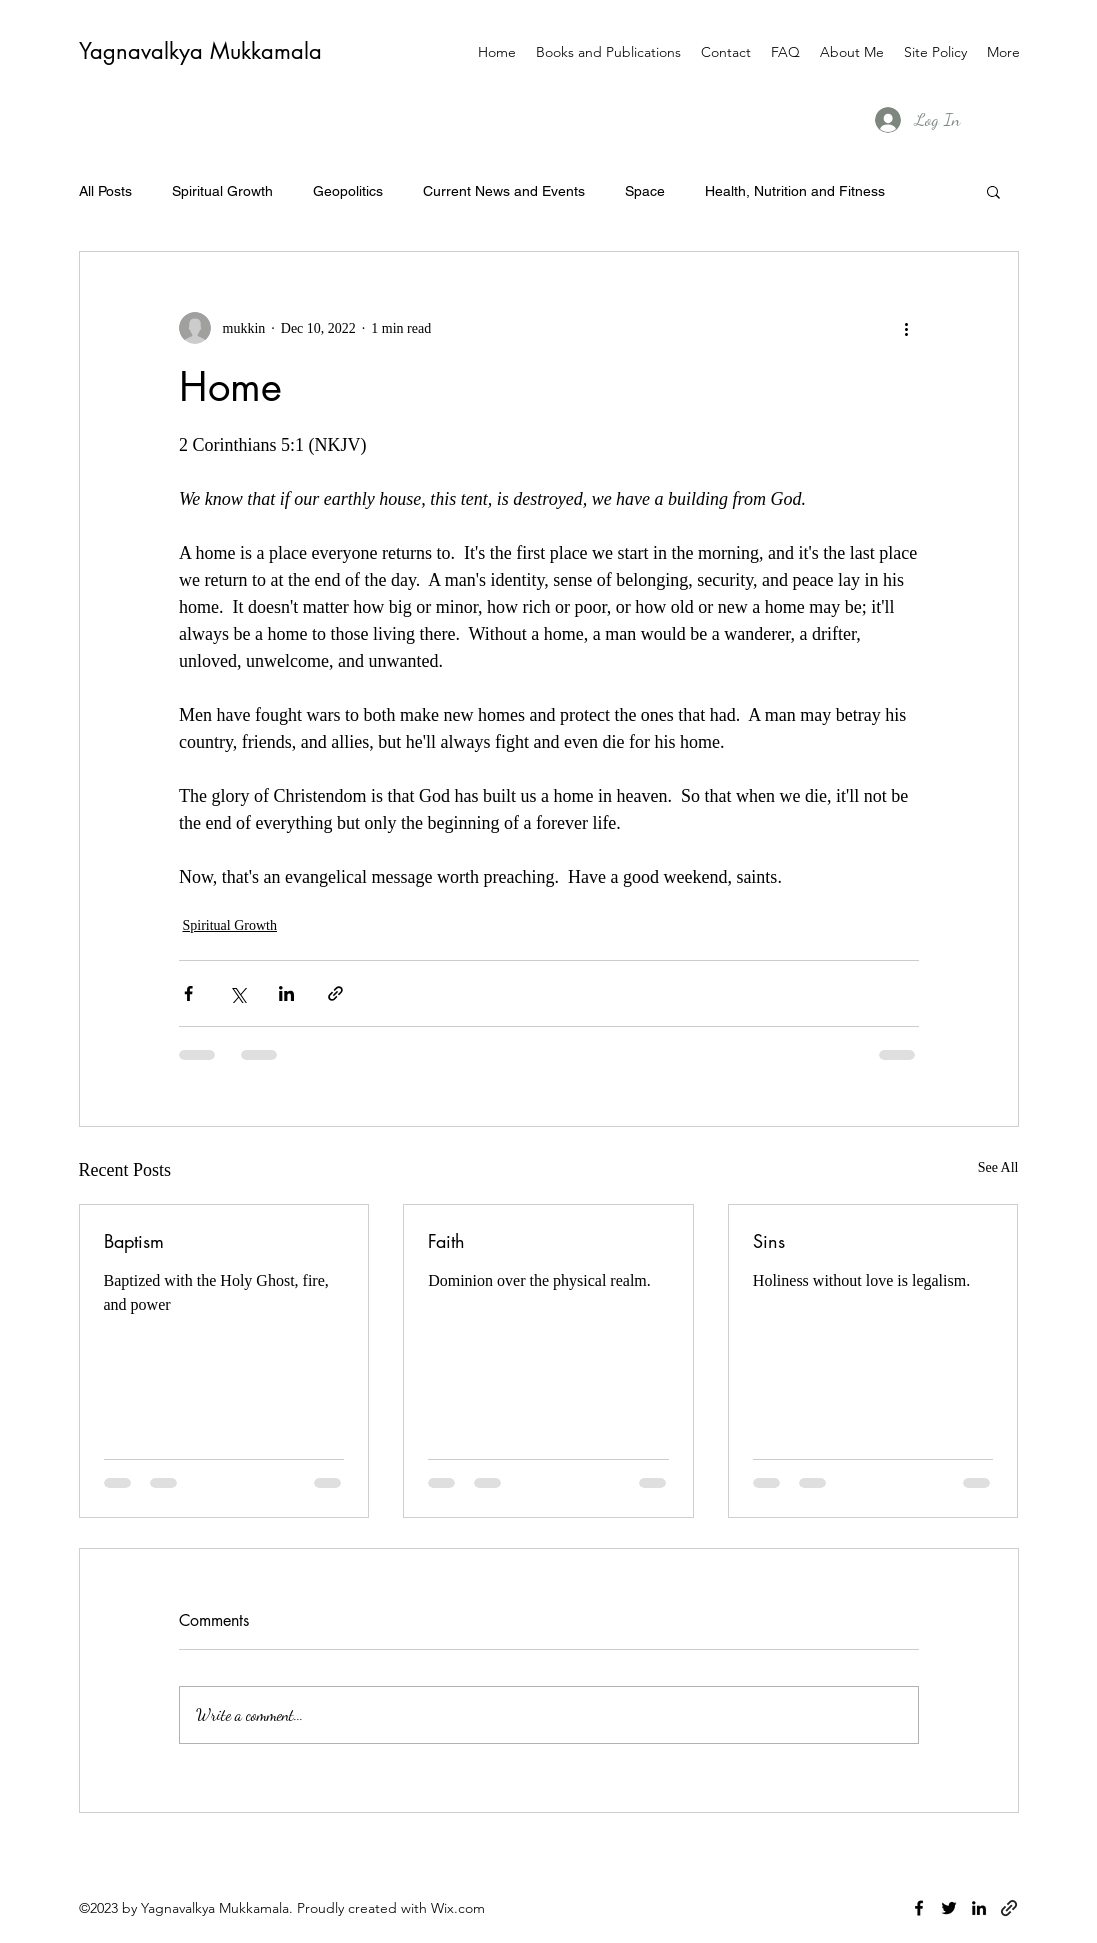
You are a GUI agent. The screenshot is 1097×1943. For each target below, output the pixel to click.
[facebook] (919, 1908)
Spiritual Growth (222, 191)
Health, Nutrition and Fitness (795, 191)
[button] (993, 191)
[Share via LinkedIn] (286, 993)
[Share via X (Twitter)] (237, 993)
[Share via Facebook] (188, 993)
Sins (769, 1241)
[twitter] (949, 1908)
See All (998, 1167)
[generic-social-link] (1009, 1908)
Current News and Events (504, 191)
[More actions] (907, 328)
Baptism (134, 1241)
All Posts (105, 191)
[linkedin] (979, 1908)
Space (645, 191)
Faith (446, 1241)
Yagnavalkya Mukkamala (200, 51)
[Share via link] (335, 993)
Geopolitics (348, 191)
